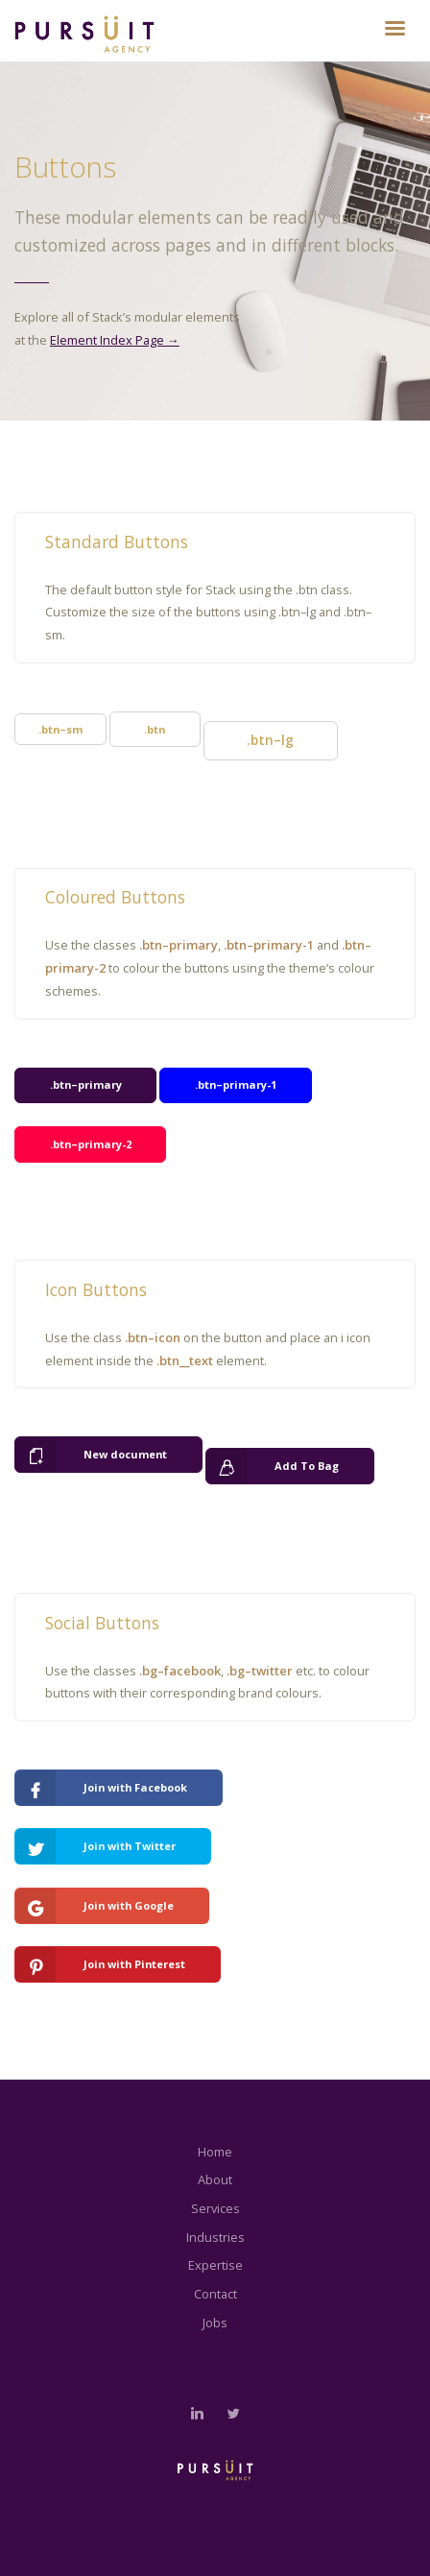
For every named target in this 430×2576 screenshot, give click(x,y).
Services (215, 2208)
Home (215, 2151)
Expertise (215, 2265)
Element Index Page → (114, 340)
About (215, 2179)
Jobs (215, 2322)
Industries (215, 2237)
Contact (215, 2293)
